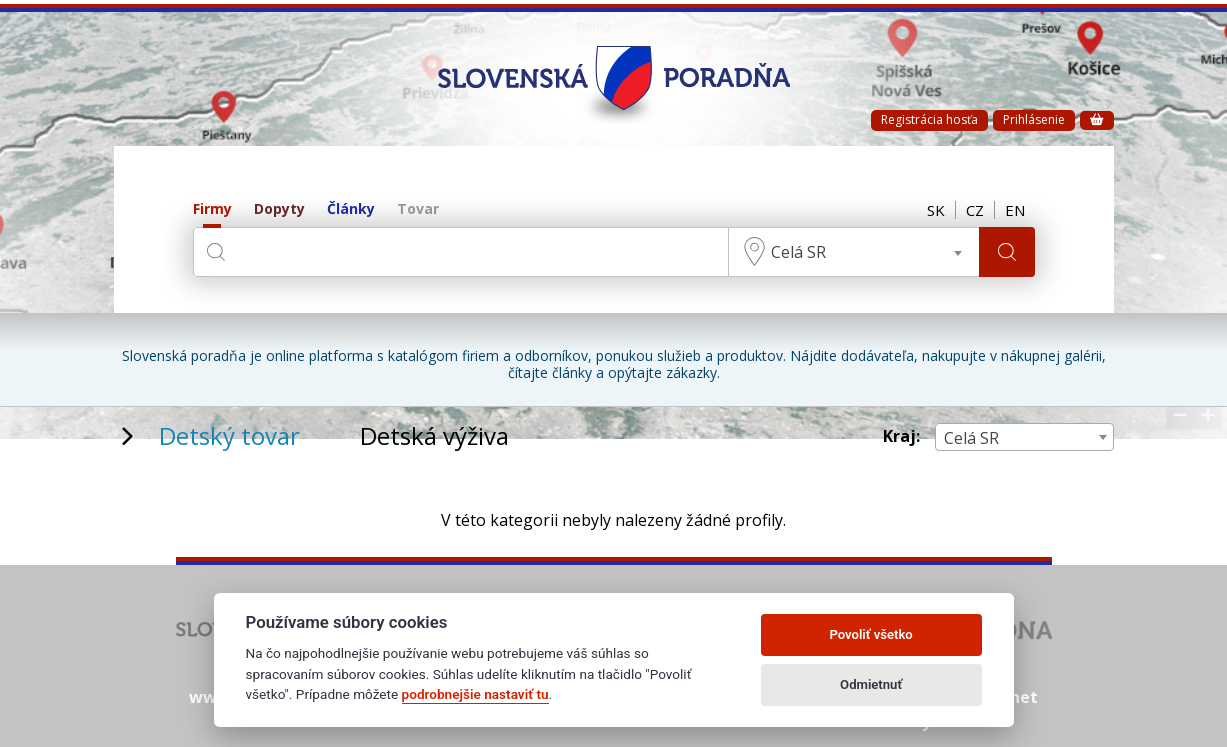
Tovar (418, 209)
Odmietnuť (871, 684)
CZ (975, 210)
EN (1015, 210)
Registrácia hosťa (929, 119)
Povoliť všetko (870, 634)
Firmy (212, 209)
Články (351, 209)
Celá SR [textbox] (798, 252)
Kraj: (901, 436)
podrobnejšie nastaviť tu (475, 694)
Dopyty (279, 209)
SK (936, 210)
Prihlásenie (1034, 119)
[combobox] (854, 252)
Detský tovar (229, 435)
